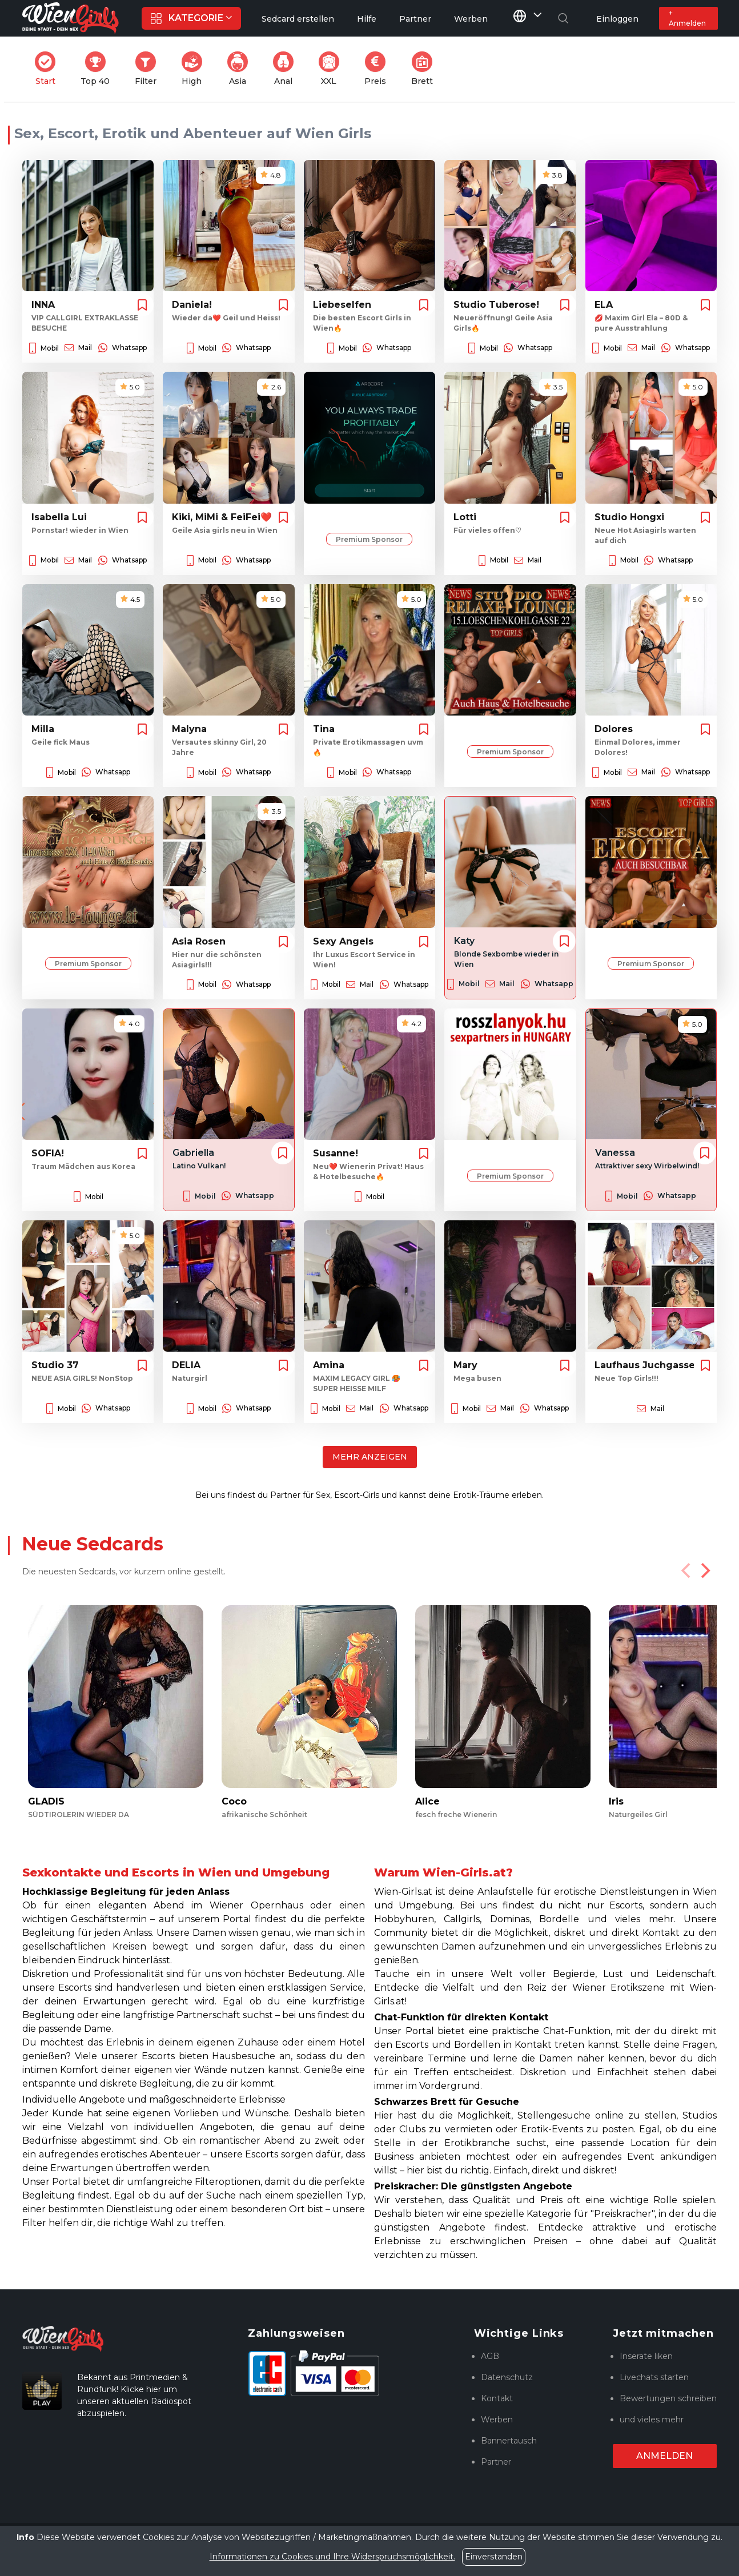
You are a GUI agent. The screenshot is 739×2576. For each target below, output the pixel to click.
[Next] (704, 1570)
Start (48, 68)
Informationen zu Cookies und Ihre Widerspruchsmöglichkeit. (332, 2556)
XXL (331, 68)
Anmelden (664, 2455)
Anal (286, 68)
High (195, 68)
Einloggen (617, 19)
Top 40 (99, 68)
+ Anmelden (687, 18)
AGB (490, 2356)
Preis (378, 68)
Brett (425, 68)
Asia (241, 68)
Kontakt (497, 2398)
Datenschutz (507, 2377)
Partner (496, 2462)
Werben (497, 2419)
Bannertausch (509, 2441)
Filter (149, 68)
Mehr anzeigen (369, 1457)
